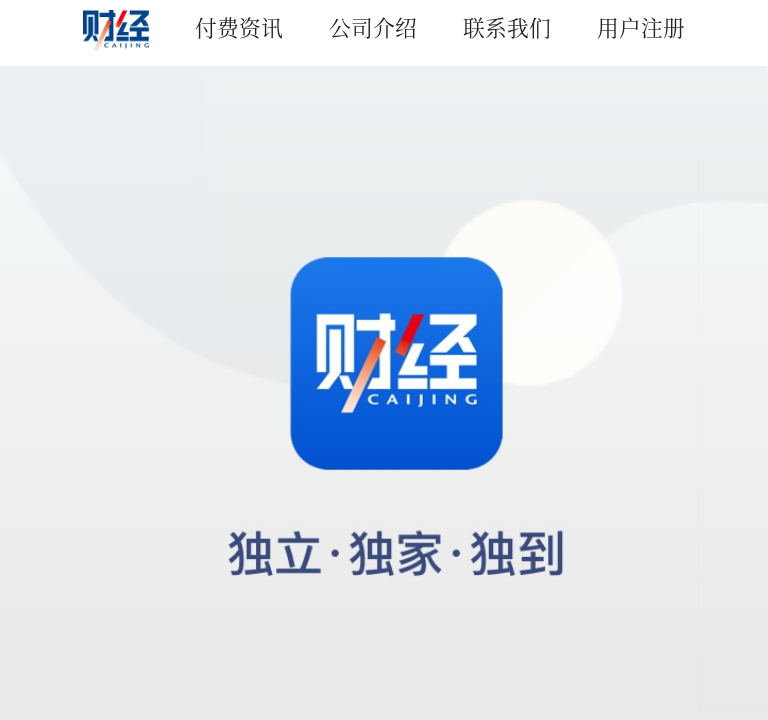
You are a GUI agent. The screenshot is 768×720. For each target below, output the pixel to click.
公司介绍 (373, 26)
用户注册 (641, 26)
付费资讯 (239, 26)
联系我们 (507, 26)
